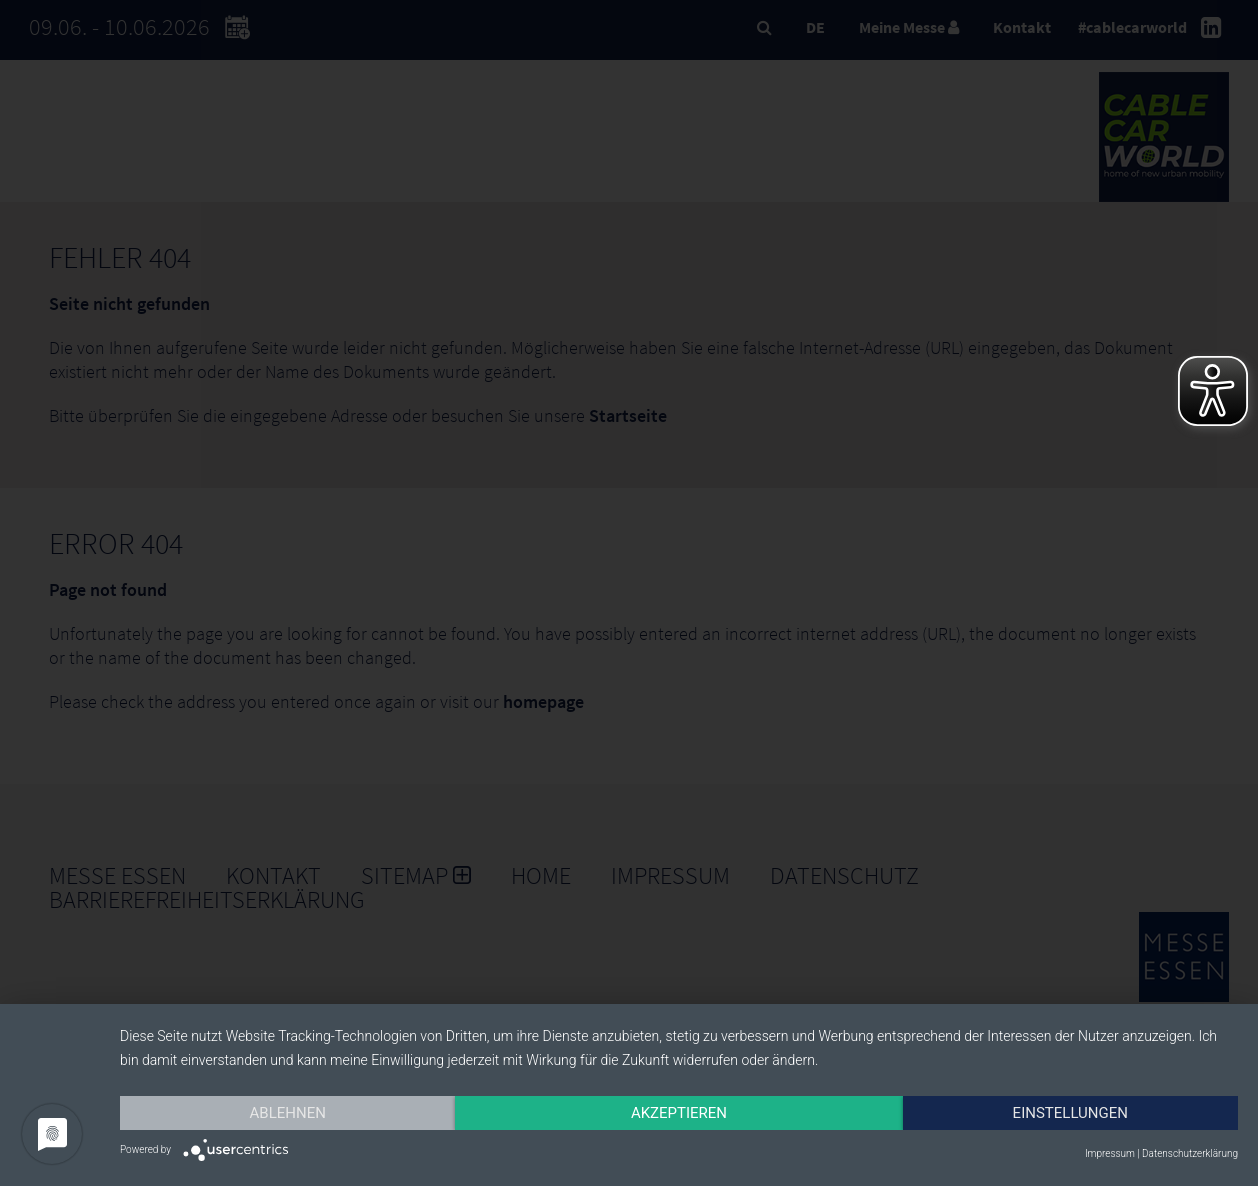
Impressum (1110, 1153)
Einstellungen (1070, 1113)
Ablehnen (288, 1113)
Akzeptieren (679, 1113)
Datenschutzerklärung (1190, 1153)
